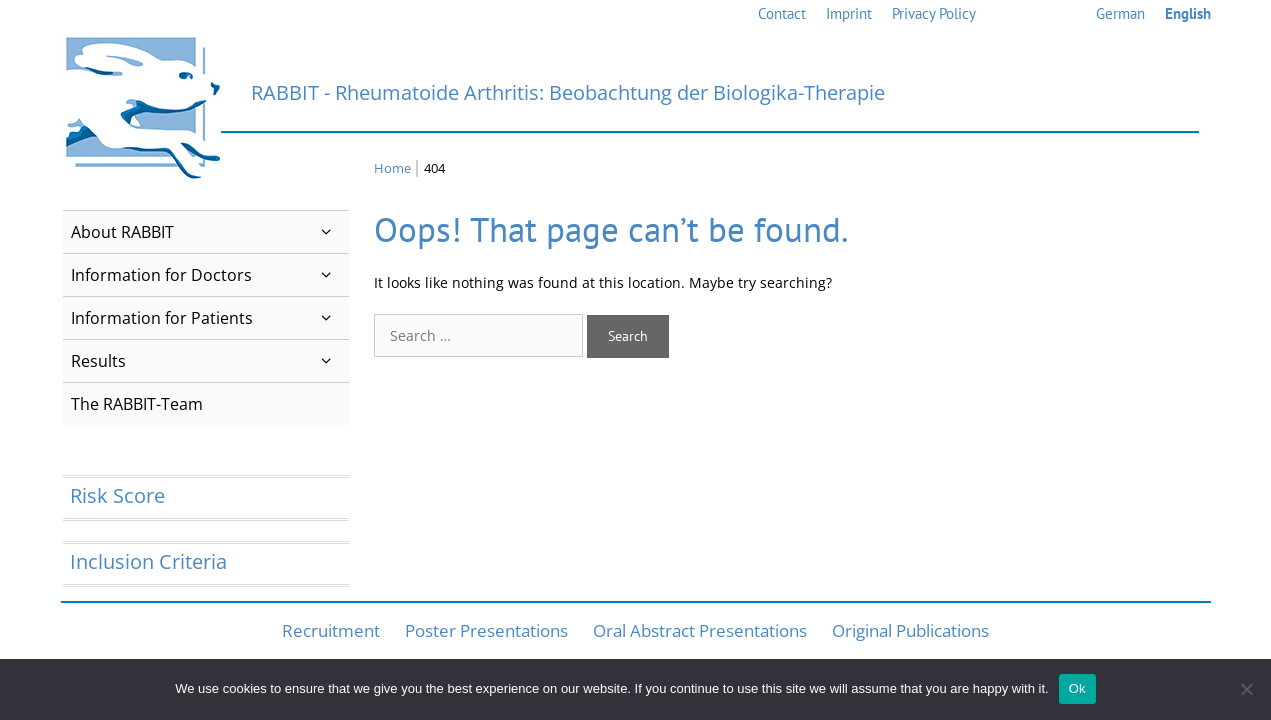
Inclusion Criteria (148, 561)
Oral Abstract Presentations (700, 630)
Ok (1077, 688)
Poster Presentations (486, 630)
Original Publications (910, 630)
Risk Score (117, 495)
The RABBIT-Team (137, 404)
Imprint (849, 13)
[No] (1246, 689)
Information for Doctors (210, 275)
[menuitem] (1120, 14)
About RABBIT (210, 232)
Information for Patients (210, 318)
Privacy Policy (934, 13)
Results (210, 361)
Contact (782, 13)
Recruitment (331, 630)
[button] (326, 232)
